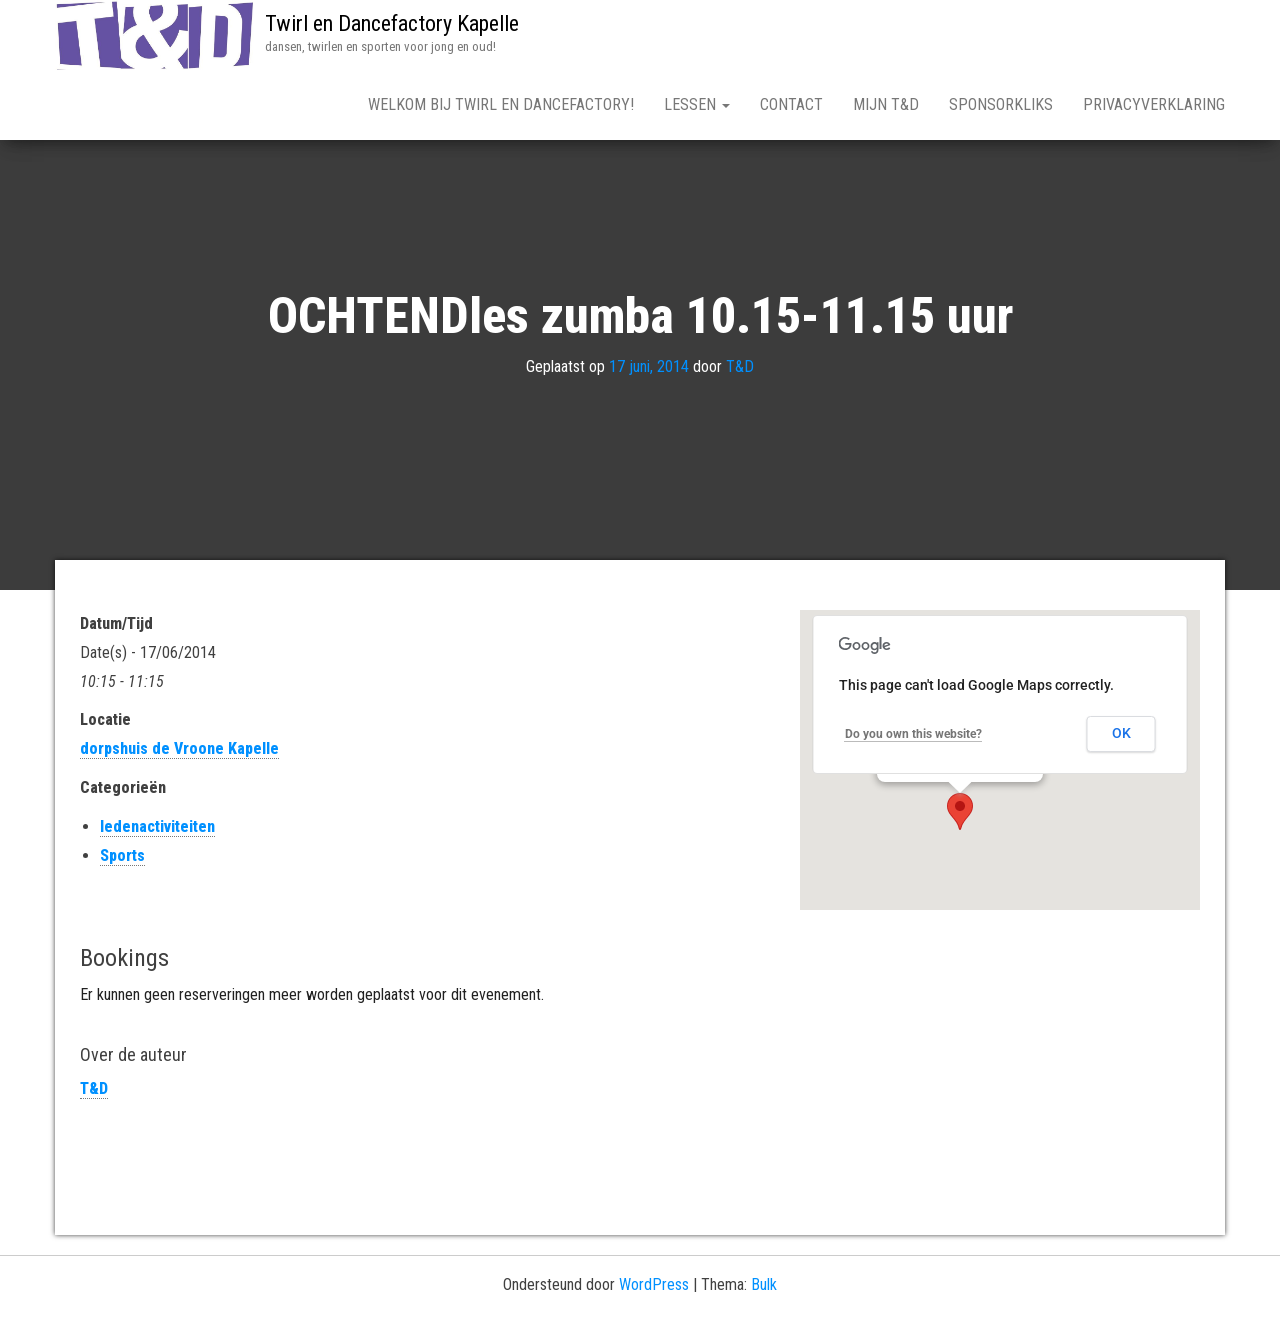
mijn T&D (886, 104)
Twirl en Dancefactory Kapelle (392, 23)
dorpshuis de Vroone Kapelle (179, 748)
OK (1121, 733)
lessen (697, 104)
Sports (122, 855)
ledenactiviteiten (157, 826)
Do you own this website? (913, 734)
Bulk (764, 1284)
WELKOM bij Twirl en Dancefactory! (501, 104)
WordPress (654, 1284)
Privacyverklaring (1154, 104)
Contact (791, 104)
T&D (740, 367)
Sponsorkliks (1001, 104)
